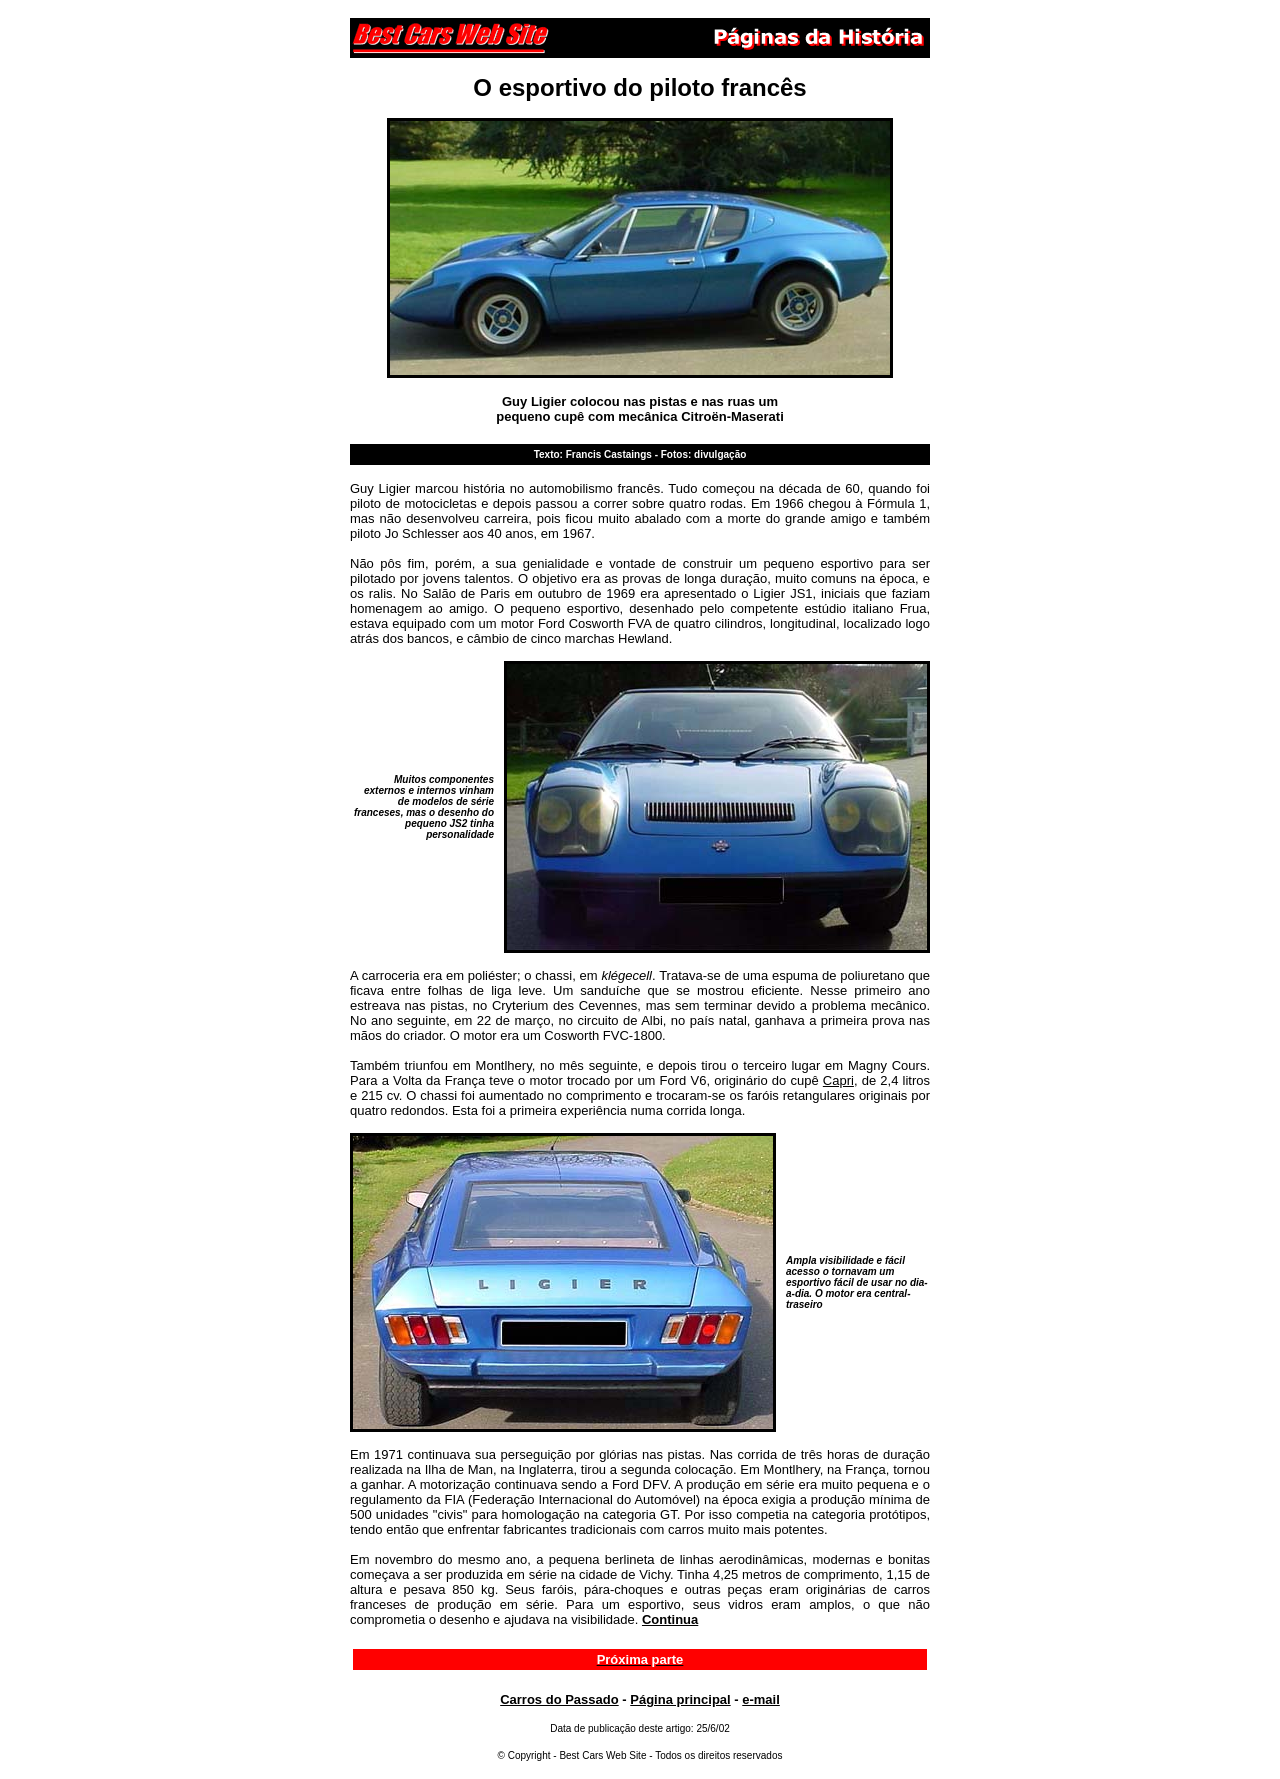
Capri (838, 1080)
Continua (670, 1619)
